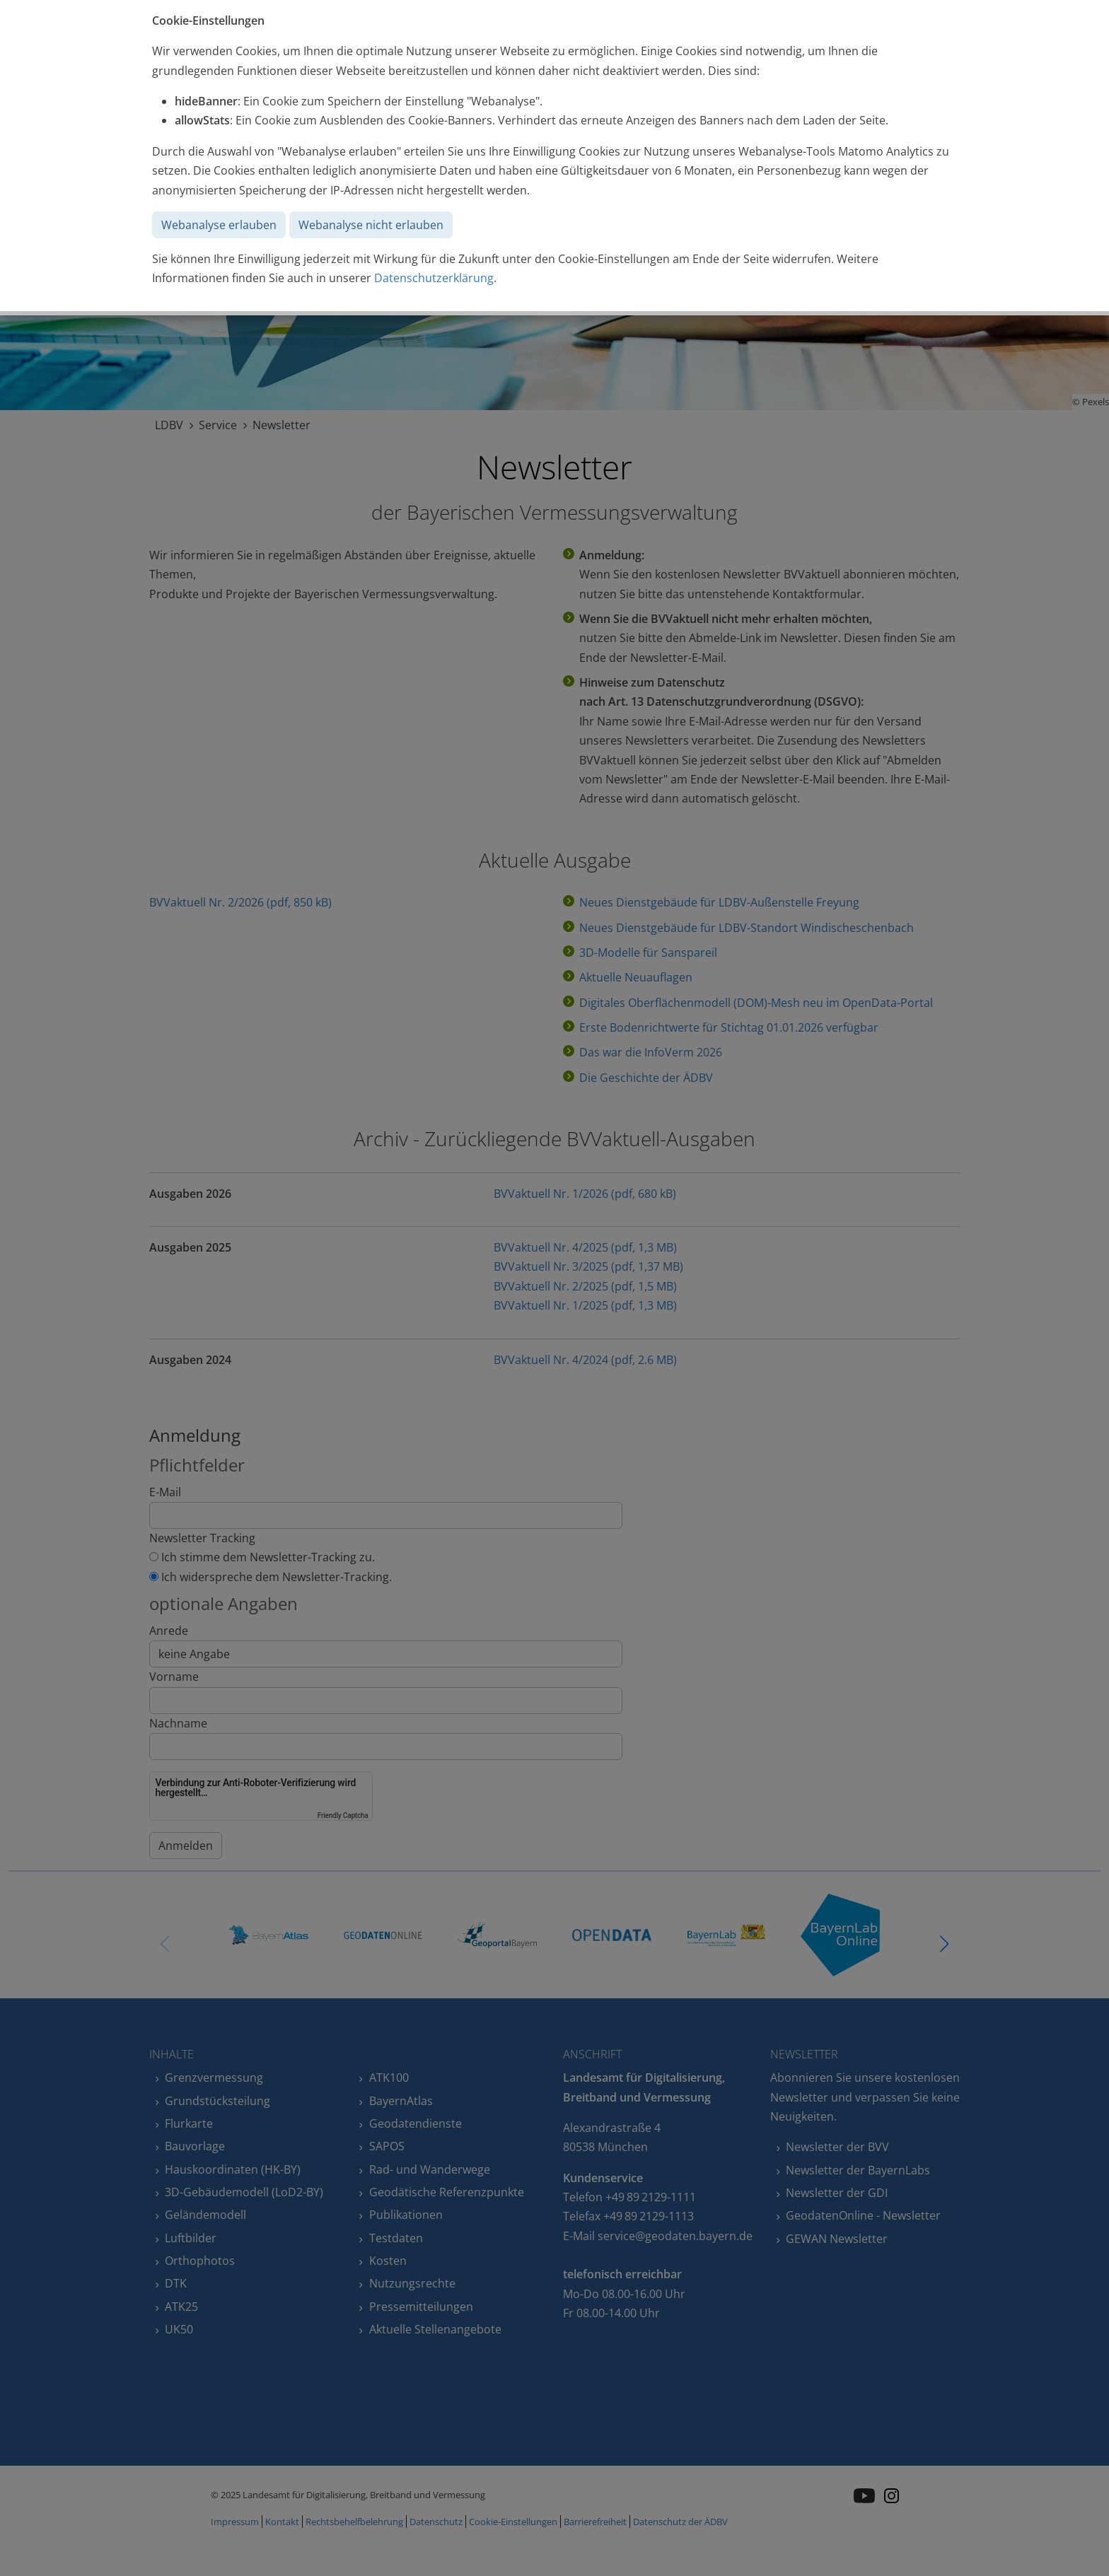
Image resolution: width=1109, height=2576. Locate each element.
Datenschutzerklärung (434, 278)
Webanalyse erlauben (219, 225)
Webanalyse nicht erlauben (370, 225)
